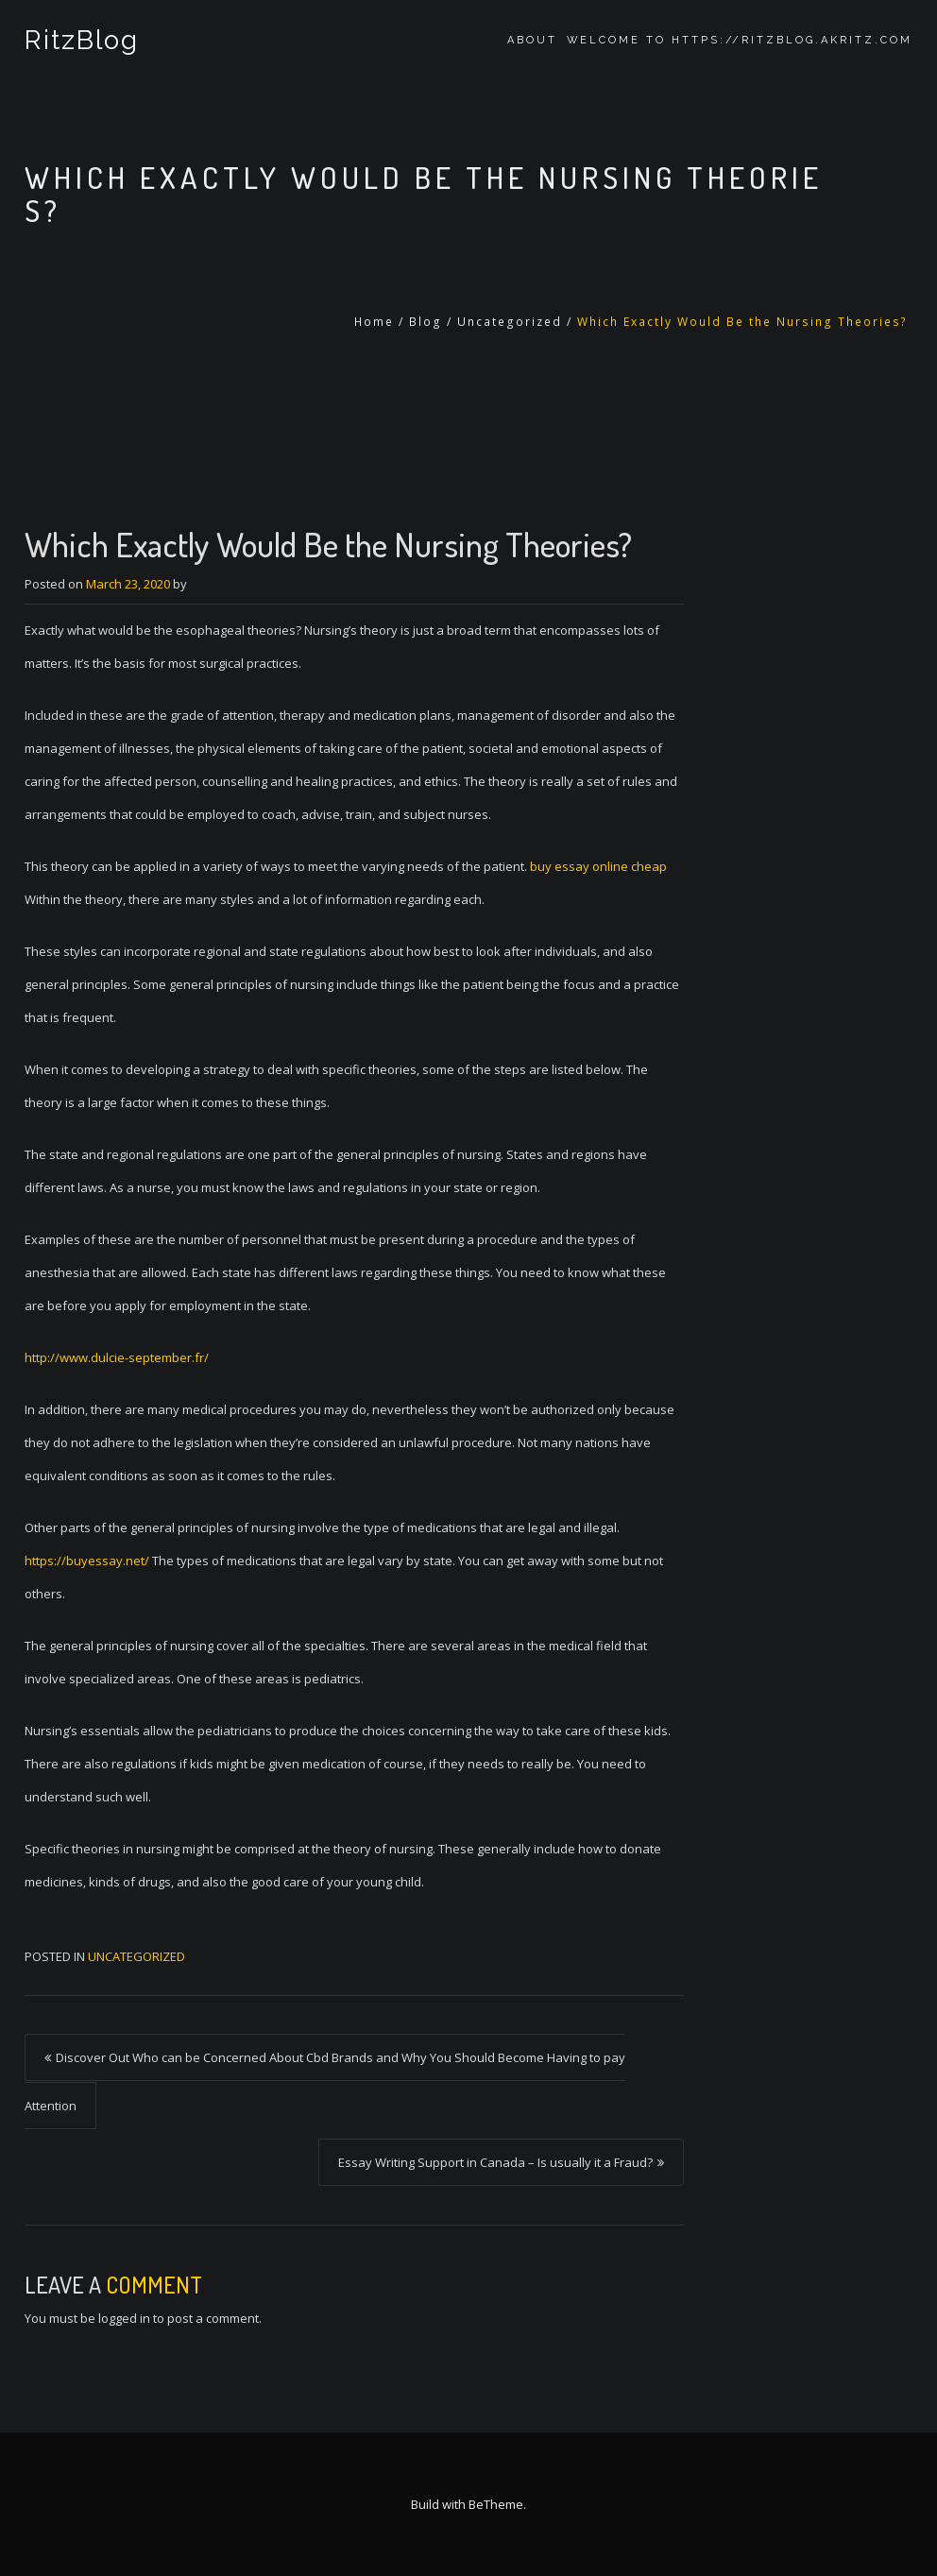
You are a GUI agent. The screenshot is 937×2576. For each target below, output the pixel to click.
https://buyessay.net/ (87, 1560)
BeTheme (495, 2504)
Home (374, 322)
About (532, 40)
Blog (425, 322)
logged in (124, 2318)
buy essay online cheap (598, 866)
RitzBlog (82, 40)
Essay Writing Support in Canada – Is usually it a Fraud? (495, 2162)
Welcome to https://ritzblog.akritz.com (739, 40)
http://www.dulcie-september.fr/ (117, 1357)
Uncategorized (509, 322)
